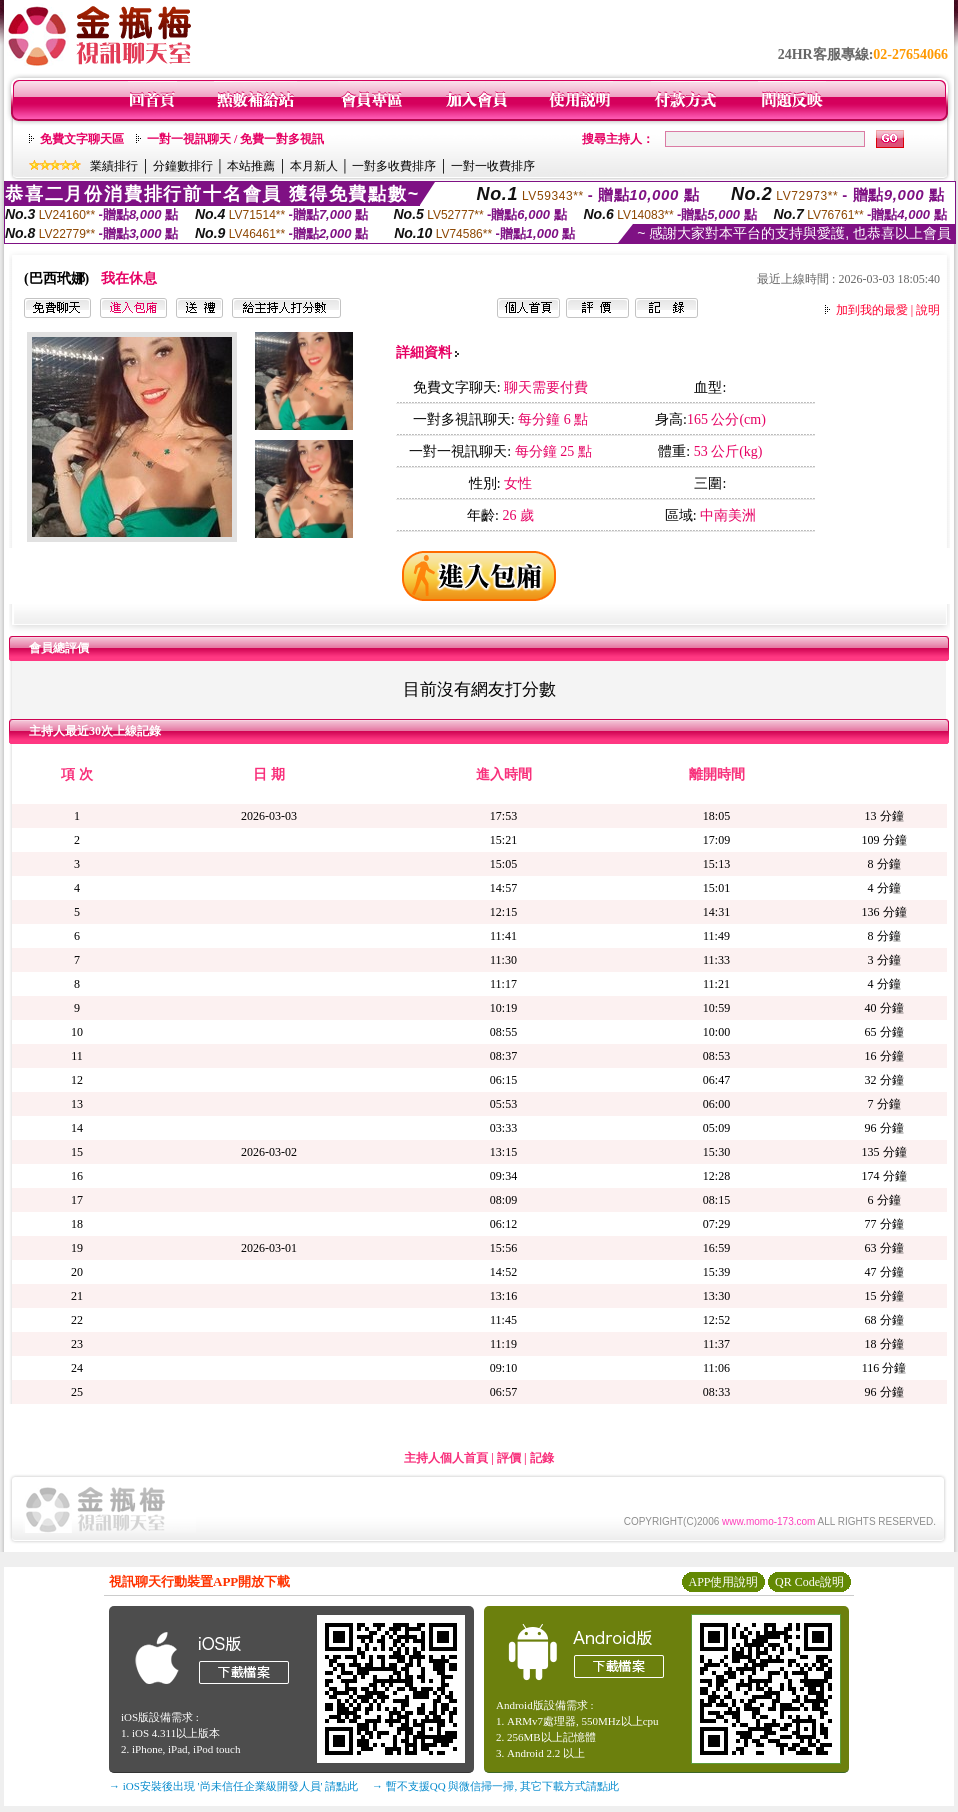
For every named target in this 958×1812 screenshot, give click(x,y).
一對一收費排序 (493, 166)
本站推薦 (251, 166)
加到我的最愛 (872, 310)
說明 (928, 310)
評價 (509, 1458)
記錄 (542, 1458)
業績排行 (114, 166)
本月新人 (314, 166)
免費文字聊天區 (82, 139)
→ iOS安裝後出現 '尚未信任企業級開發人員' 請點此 (233, 1786)
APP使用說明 (723, 1582)
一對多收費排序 (394, 166)
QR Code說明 (809, 1582)
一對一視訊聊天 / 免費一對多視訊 (235, 139)
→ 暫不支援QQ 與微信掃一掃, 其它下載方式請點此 (495, 1786)
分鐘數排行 (183, 166)
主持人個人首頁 (446, 1458)
